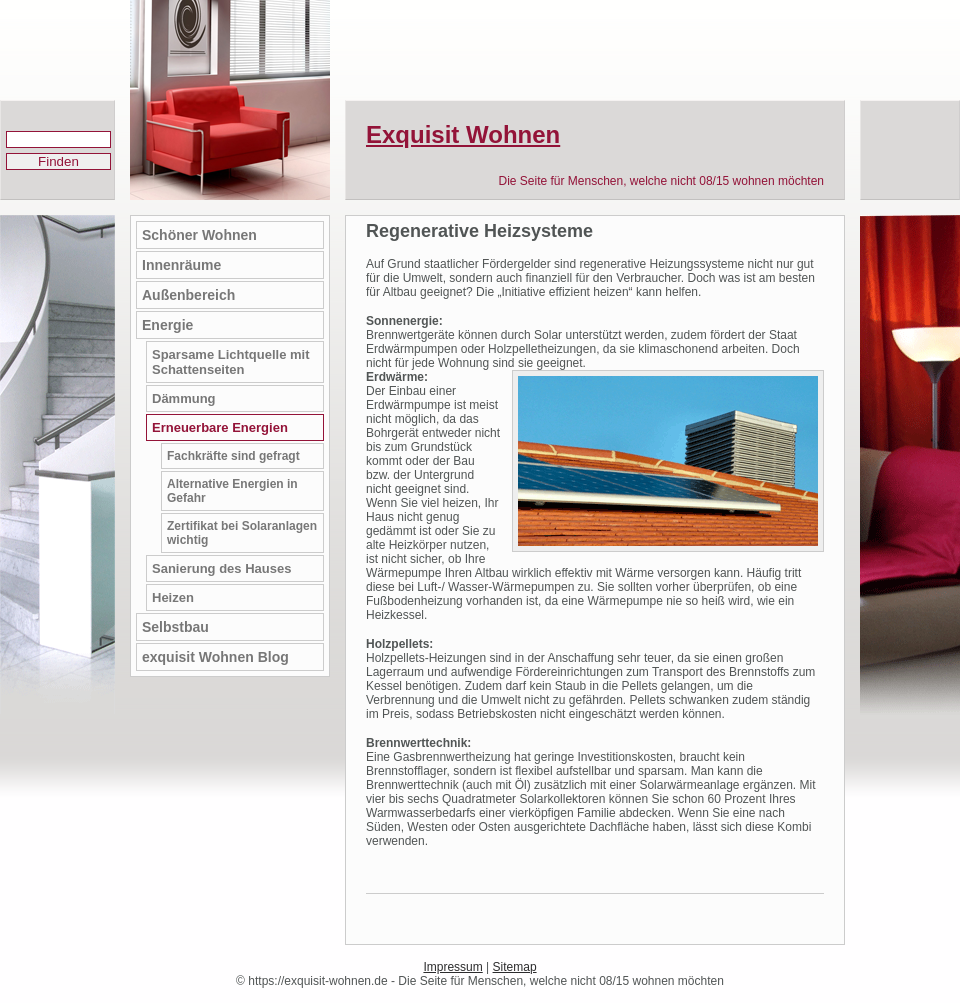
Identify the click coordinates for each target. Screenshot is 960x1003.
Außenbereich (188, 295)
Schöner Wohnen (199, 235)
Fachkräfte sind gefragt (233, 456)
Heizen (173, 597)
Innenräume (181, 265)
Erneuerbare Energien (220, 427)
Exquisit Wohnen (463, 134)
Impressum (452, 967)
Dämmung (184, 398)
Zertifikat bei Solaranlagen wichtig (242, 533)
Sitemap (515, 967)
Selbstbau (175, 627)
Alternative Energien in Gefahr (232, 491)
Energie (167, 325)
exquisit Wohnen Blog (215, 657)
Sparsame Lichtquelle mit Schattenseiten (231, 362)
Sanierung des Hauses (221, 568)
